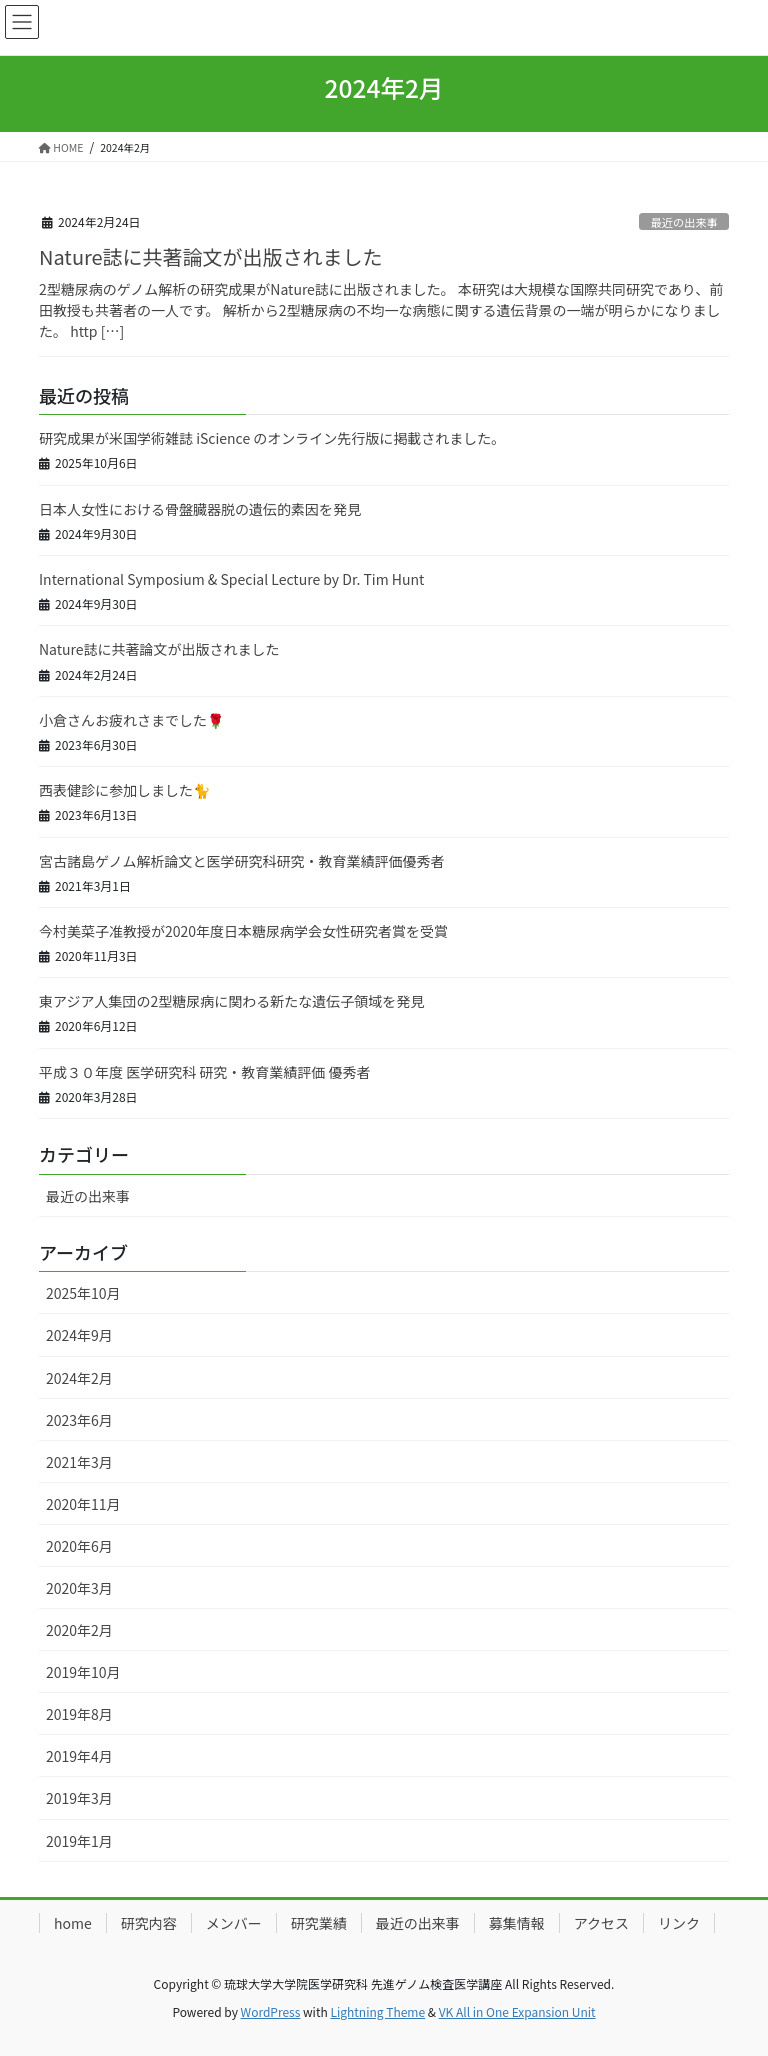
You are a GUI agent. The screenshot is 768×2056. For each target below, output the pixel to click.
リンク (679, 1923)
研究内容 (149, 1923)
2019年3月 (79, 1798)
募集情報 (517, 1923)
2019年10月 (83, 1672)
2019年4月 (79, 1756)
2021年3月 (79, 1462)
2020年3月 (79, 1588)
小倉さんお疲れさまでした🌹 (131, 720)
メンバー (234, 1923)
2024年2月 (79, 1378)
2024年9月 (79, 1335)
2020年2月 (79, 1630)
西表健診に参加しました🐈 (124, 790)
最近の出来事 (684, 222)
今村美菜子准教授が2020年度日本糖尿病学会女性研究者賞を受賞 (243, 931)
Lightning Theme (377, 2011)
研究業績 (319, 1923)
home (73, 1923)
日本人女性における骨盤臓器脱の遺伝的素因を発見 (200, 509)
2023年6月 (79, 1420)
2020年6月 (79, 1546)
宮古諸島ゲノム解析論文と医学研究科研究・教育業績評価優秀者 (242, 861)
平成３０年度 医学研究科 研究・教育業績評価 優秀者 (204, 1072)
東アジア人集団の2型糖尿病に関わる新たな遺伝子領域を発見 (231, 1001)
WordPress (271, 2011)
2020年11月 (83, 1504)
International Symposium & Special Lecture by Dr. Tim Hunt (231, 579)
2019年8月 (79, 1714)
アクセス (601, 1923)
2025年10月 (83, 1293)
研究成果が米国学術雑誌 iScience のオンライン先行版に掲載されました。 (272, 438)
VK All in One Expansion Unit (517, 2011)
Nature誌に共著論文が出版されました (211, 256)
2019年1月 (79, 1841)
